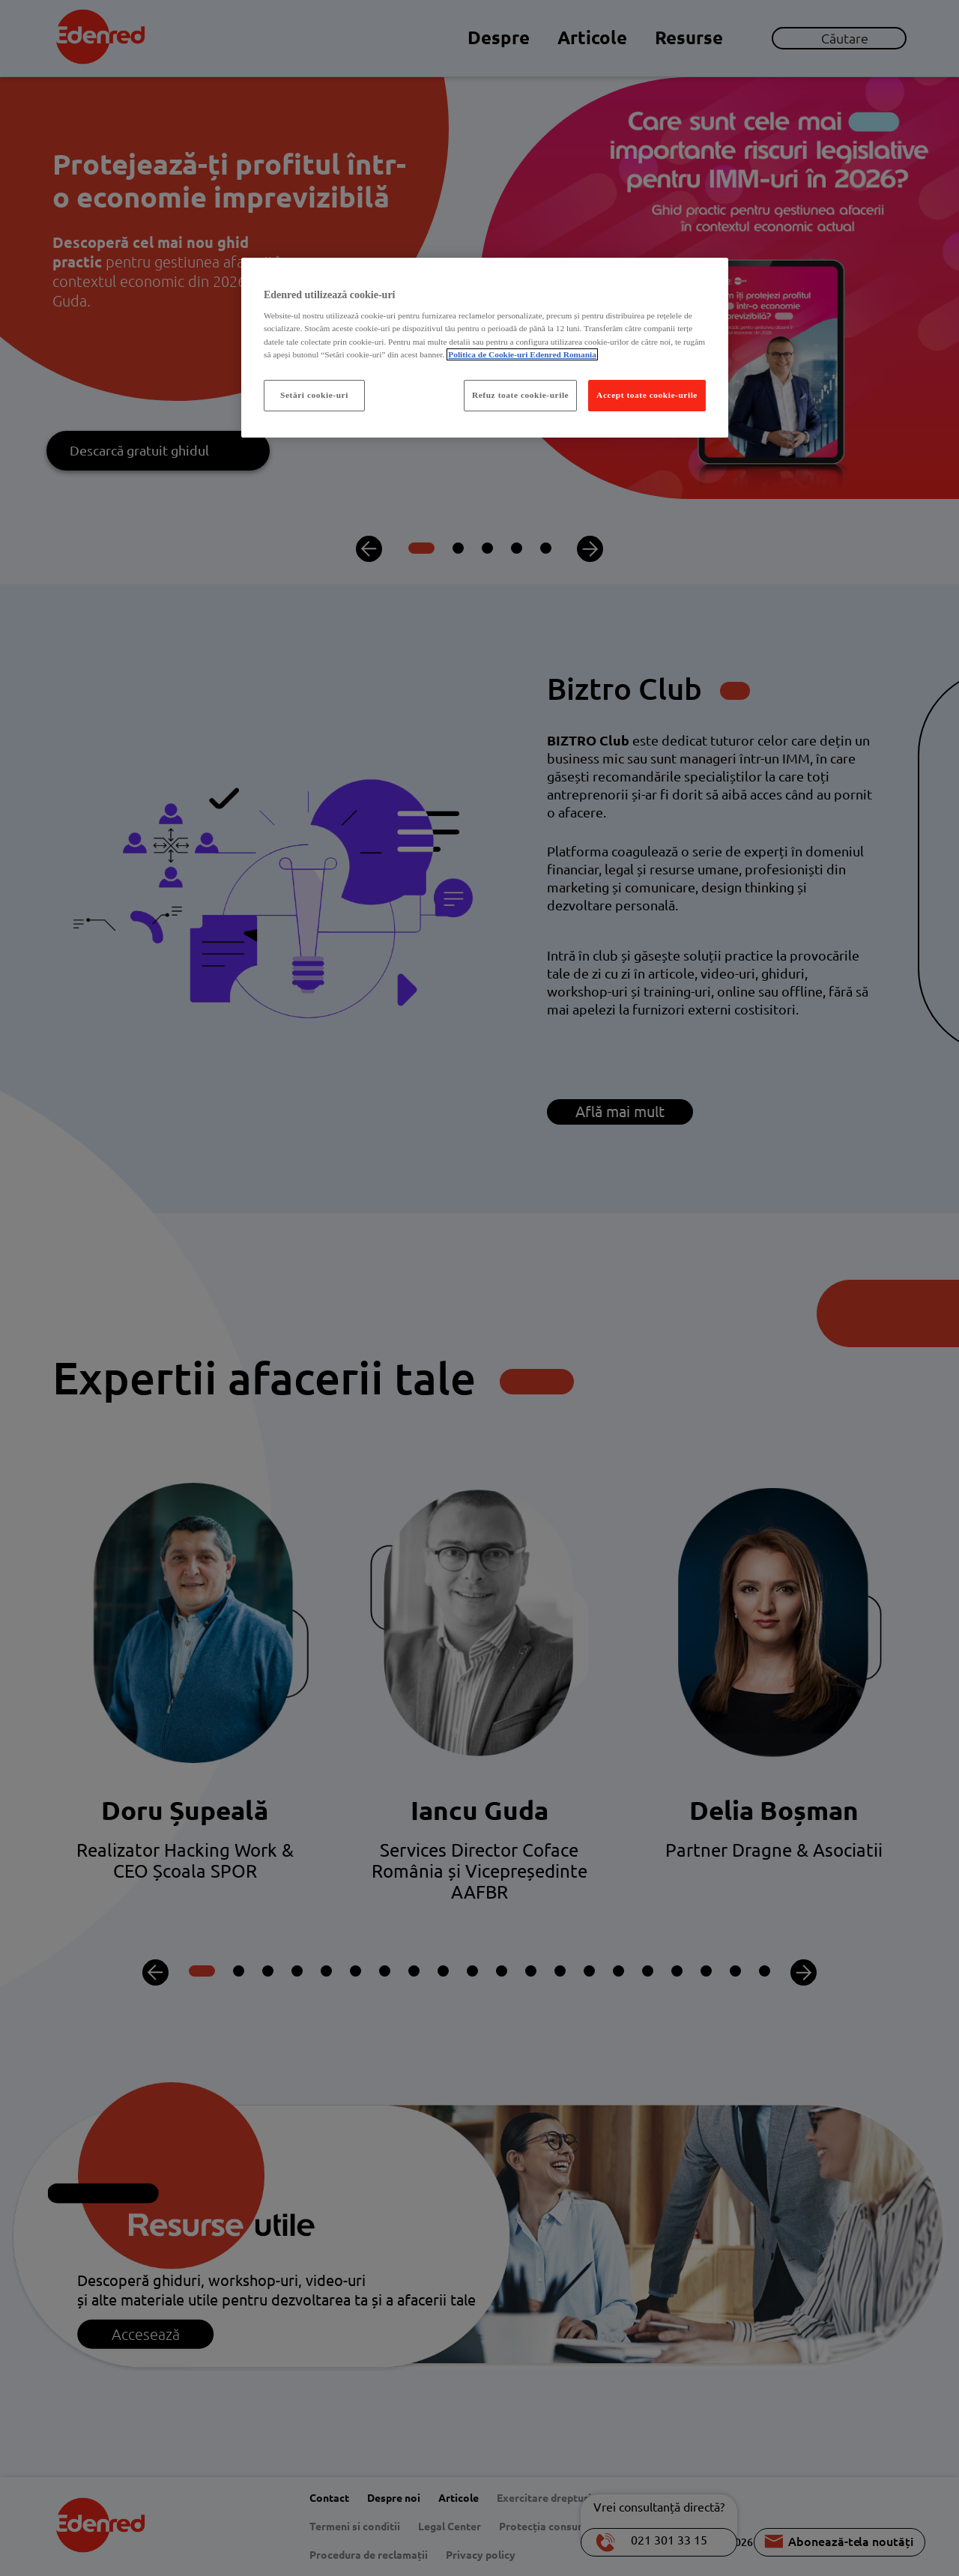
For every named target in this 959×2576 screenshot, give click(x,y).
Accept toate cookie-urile (647, 394)
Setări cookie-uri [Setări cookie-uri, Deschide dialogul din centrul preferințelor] (314, 394)
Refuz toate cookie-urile (520, 394)
